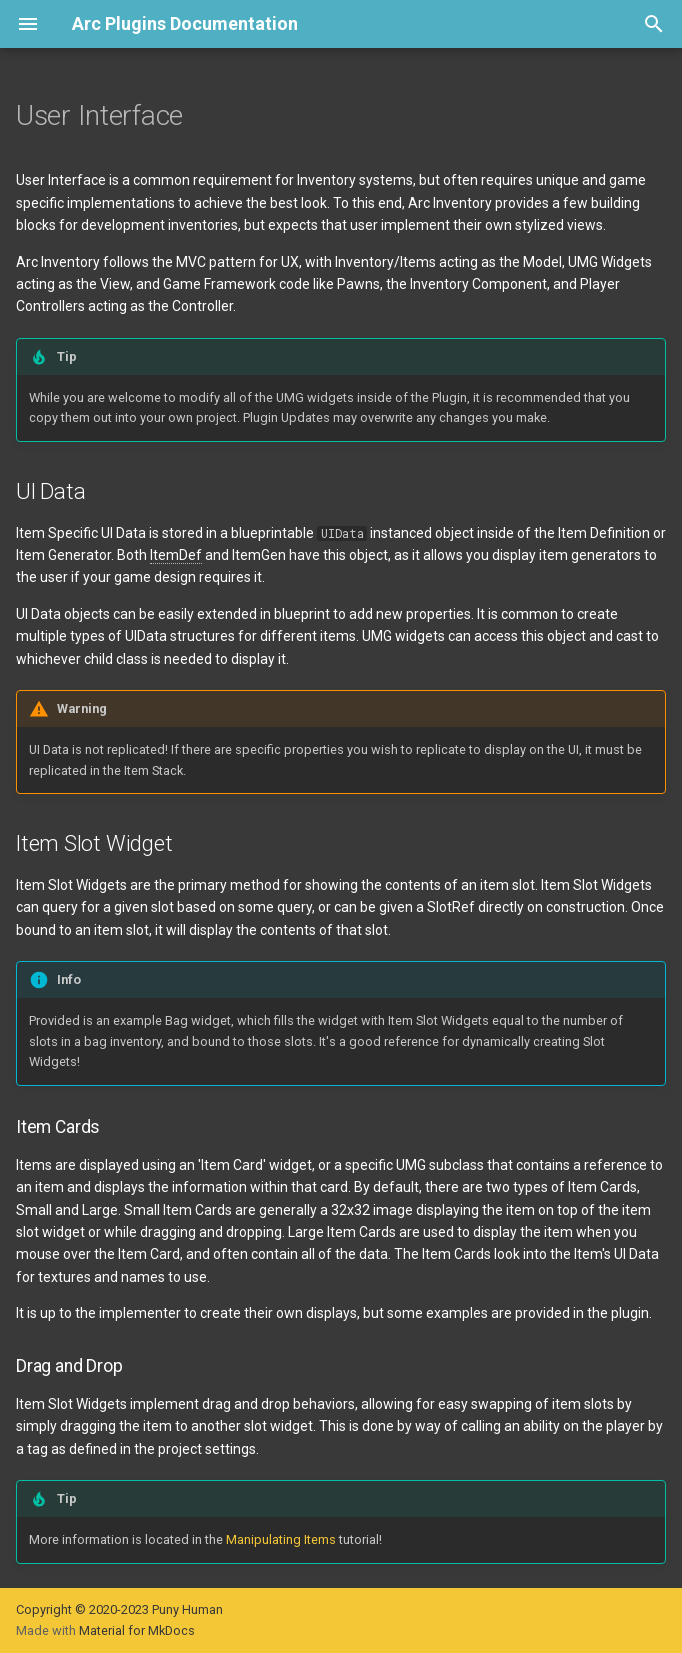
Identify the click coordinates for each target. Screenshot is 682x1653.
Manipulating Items (281, 1539)
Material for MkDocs (137, 1630)
